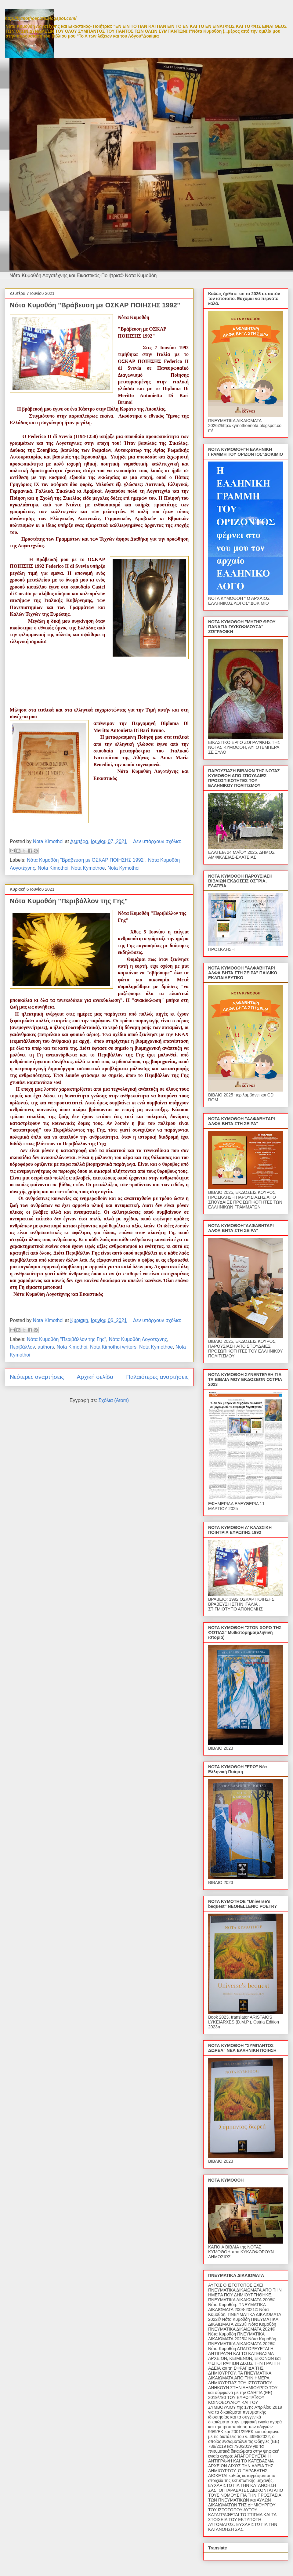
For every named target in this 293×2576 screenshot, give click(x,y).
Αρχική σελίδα (95, 1377)
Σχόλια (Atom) (113, 1400)
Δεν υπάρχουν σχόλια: (157, 841)
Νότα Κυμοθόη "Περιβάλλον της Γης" (69, 901)
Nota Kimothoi (53, 868)
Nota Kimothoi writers (113, 1347)
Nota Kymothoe (88, 868)
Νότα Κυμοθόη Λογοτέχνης (138, 1339)
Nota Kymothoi (123, 868)
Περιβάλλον (22, 1347)
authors (46, 1347)
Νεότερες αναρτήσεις (37, 1377)
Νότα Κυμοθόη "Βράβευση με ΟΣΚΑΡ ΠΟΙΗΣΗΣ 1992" (95, 305)
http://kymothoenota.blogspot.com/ (40, 18)
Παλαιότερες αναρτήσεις (157, 1377)
